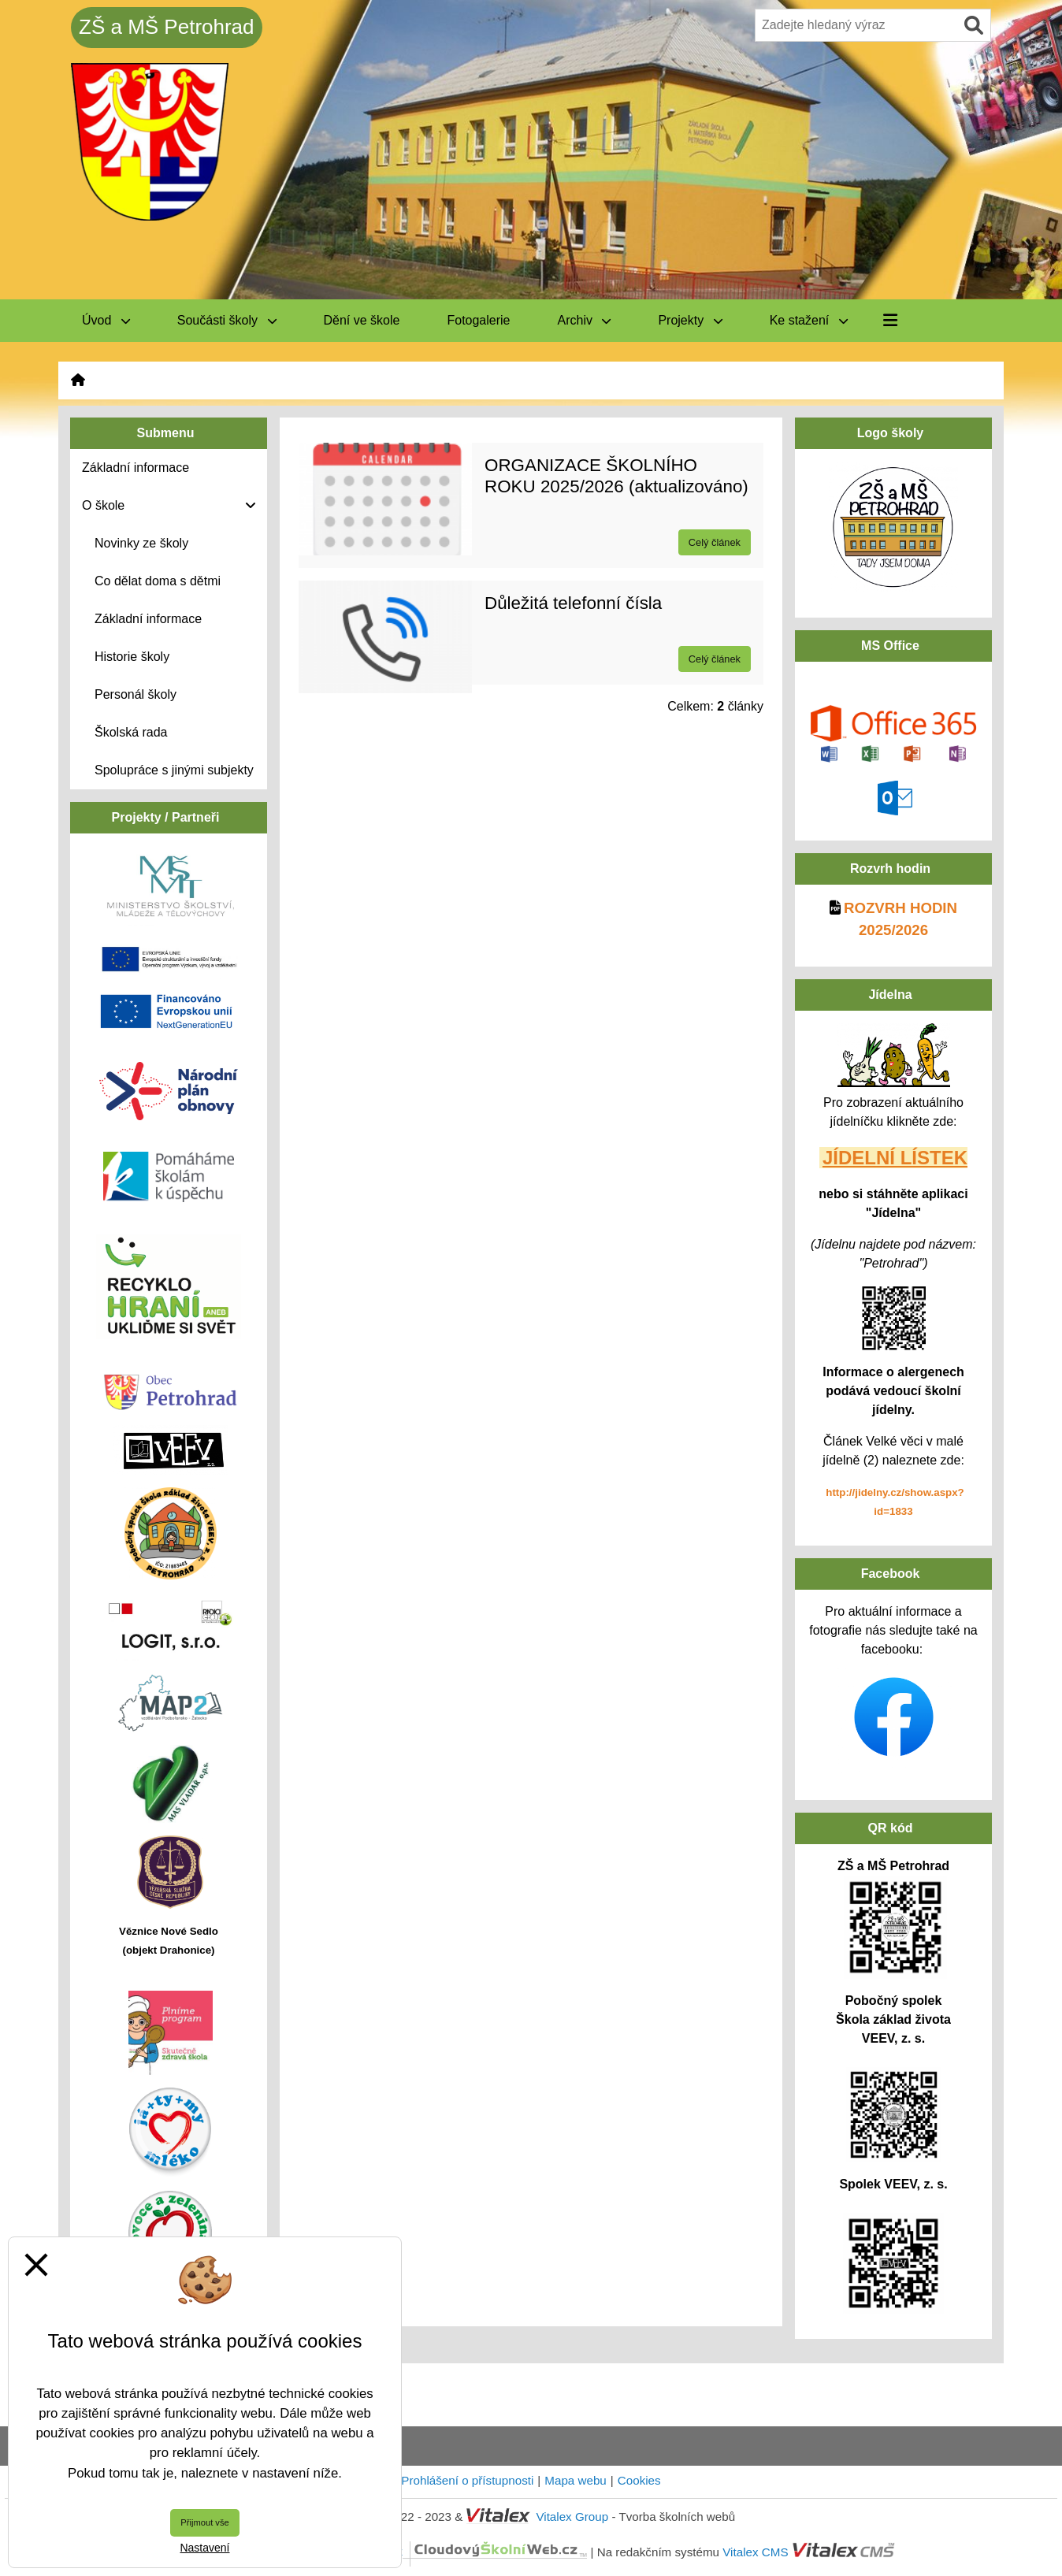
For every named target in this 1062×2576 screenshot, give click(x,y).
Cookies (639, 2480)
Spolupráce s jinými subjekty (174, 770)
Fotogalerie (478, 320)
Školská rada (131, 732)
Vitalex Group (572, 2516)
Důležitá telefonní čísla (573, 603)
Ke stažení (809, 320)
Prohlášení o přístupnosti (467, 2480)
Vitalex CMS (755, 2551)
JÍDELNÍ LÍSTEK (894, 1157)
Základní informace (148, 618)
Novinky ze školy (141, 543)
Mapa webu (575, 2480)
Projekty (690, 320)
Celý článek (715, 542)
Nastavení (204, 2547)
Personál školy (135, 694)
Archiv (584, 320)
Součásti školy (227, 320)
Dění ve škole (362, 320)
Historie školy (132, 656)
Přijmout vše (204, 2522)
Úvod (106, 320)
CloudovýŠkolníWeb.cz (433, 2551)
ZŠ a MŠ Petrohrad (166, 27)
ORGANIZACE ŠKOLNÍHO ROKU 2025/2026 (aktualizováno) (616, 475)
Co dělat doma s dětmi (158, 581)
